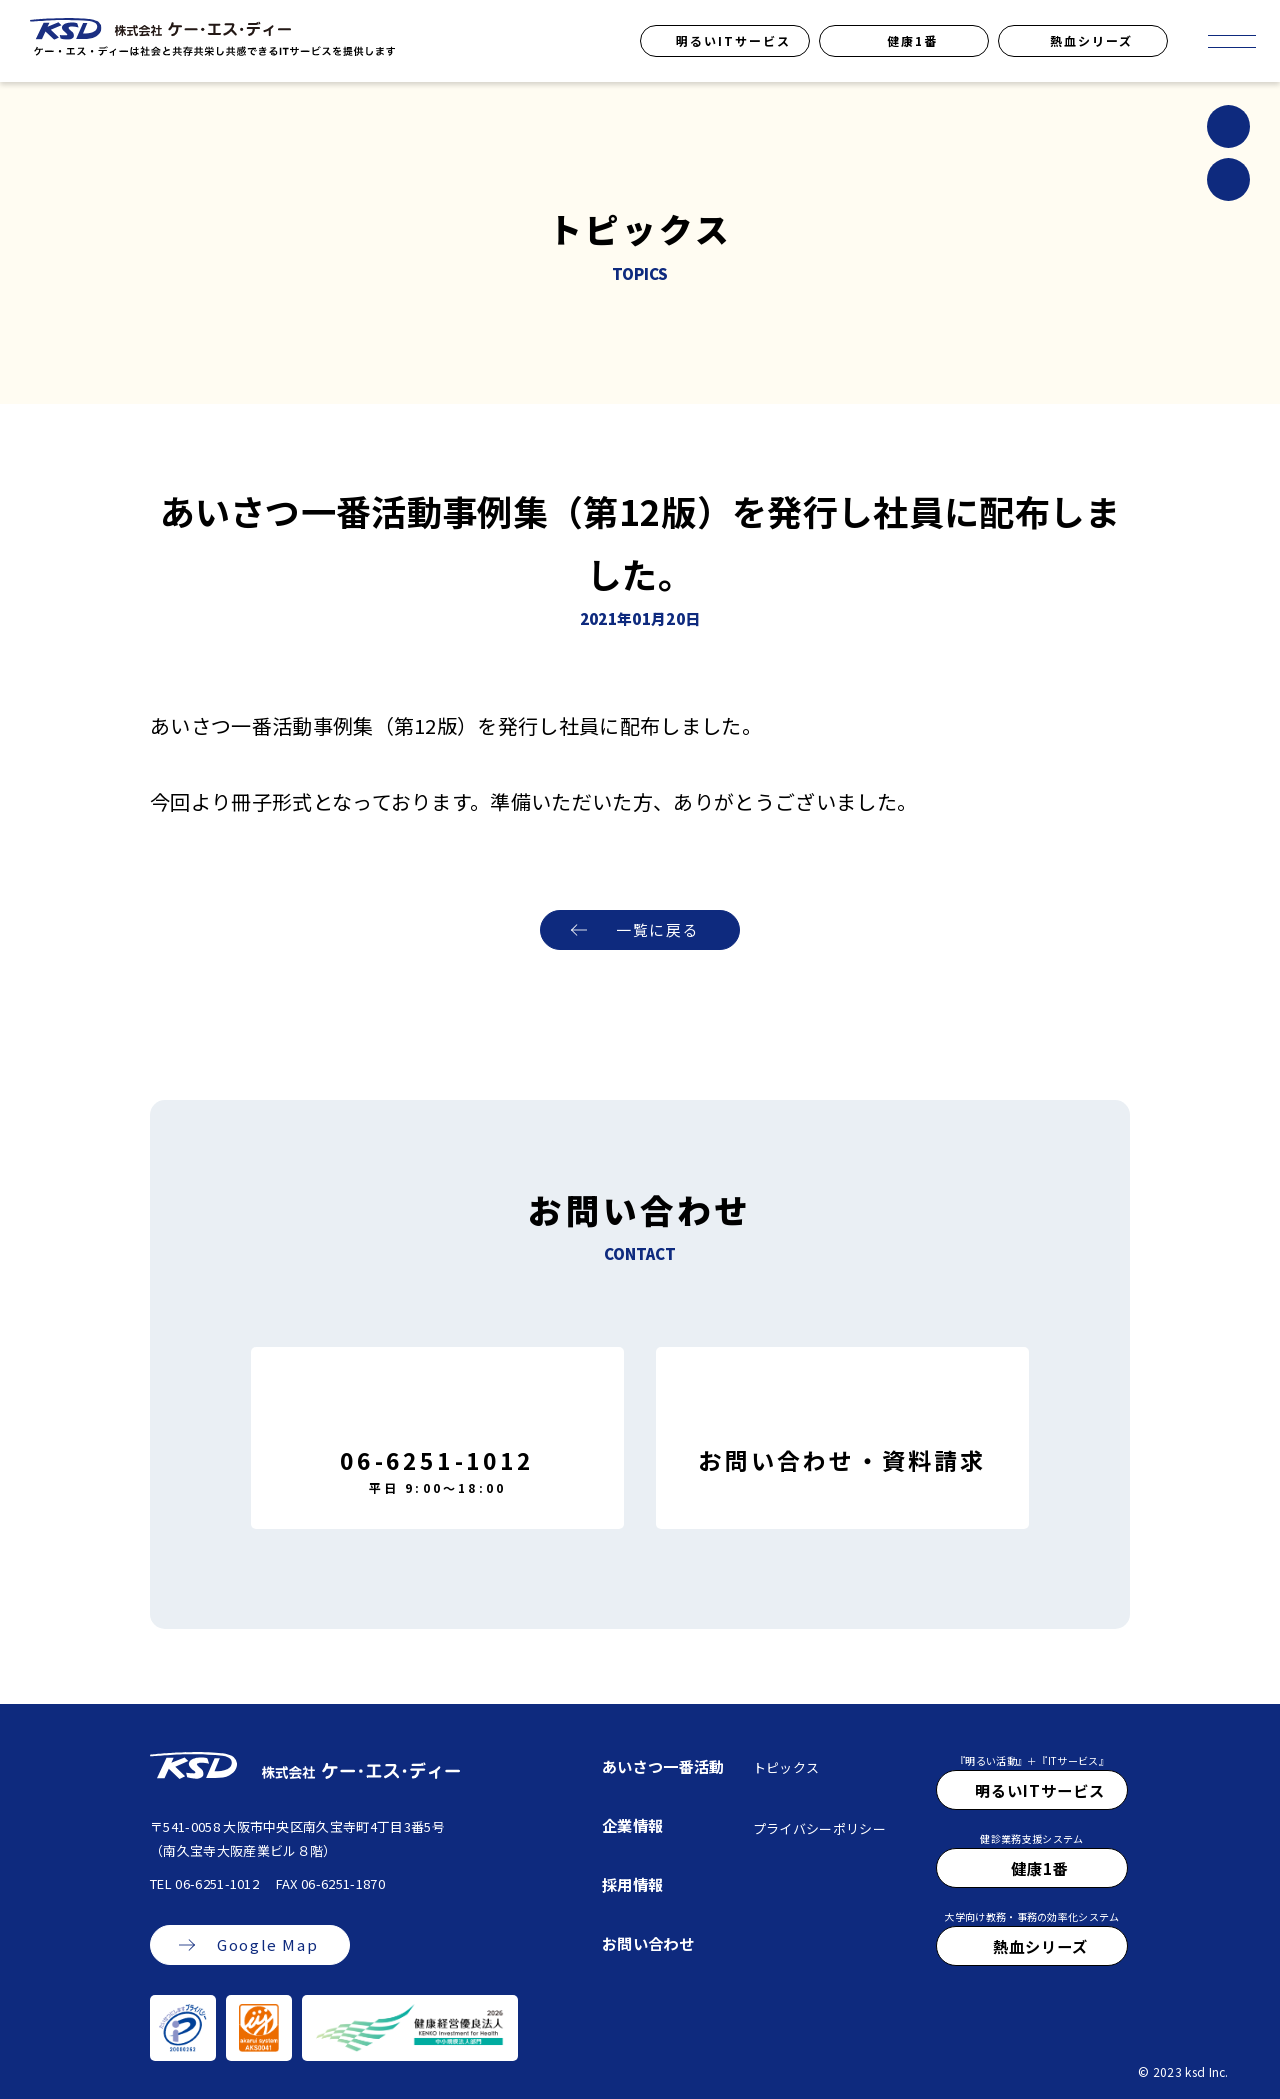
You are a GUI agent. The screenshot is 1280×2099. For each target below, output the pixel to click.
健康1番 (912, 40)
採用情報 (632, 1884)
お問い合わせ (648, 1943)
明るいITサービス (733, 40)
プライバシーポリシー (819, 1828)
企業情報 (632, 1825)
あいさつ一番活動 (663, 1766)
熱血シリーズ (1091, 40)
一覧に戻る (657, 930)
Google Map (267, 1945)
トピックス (786, 1767)
